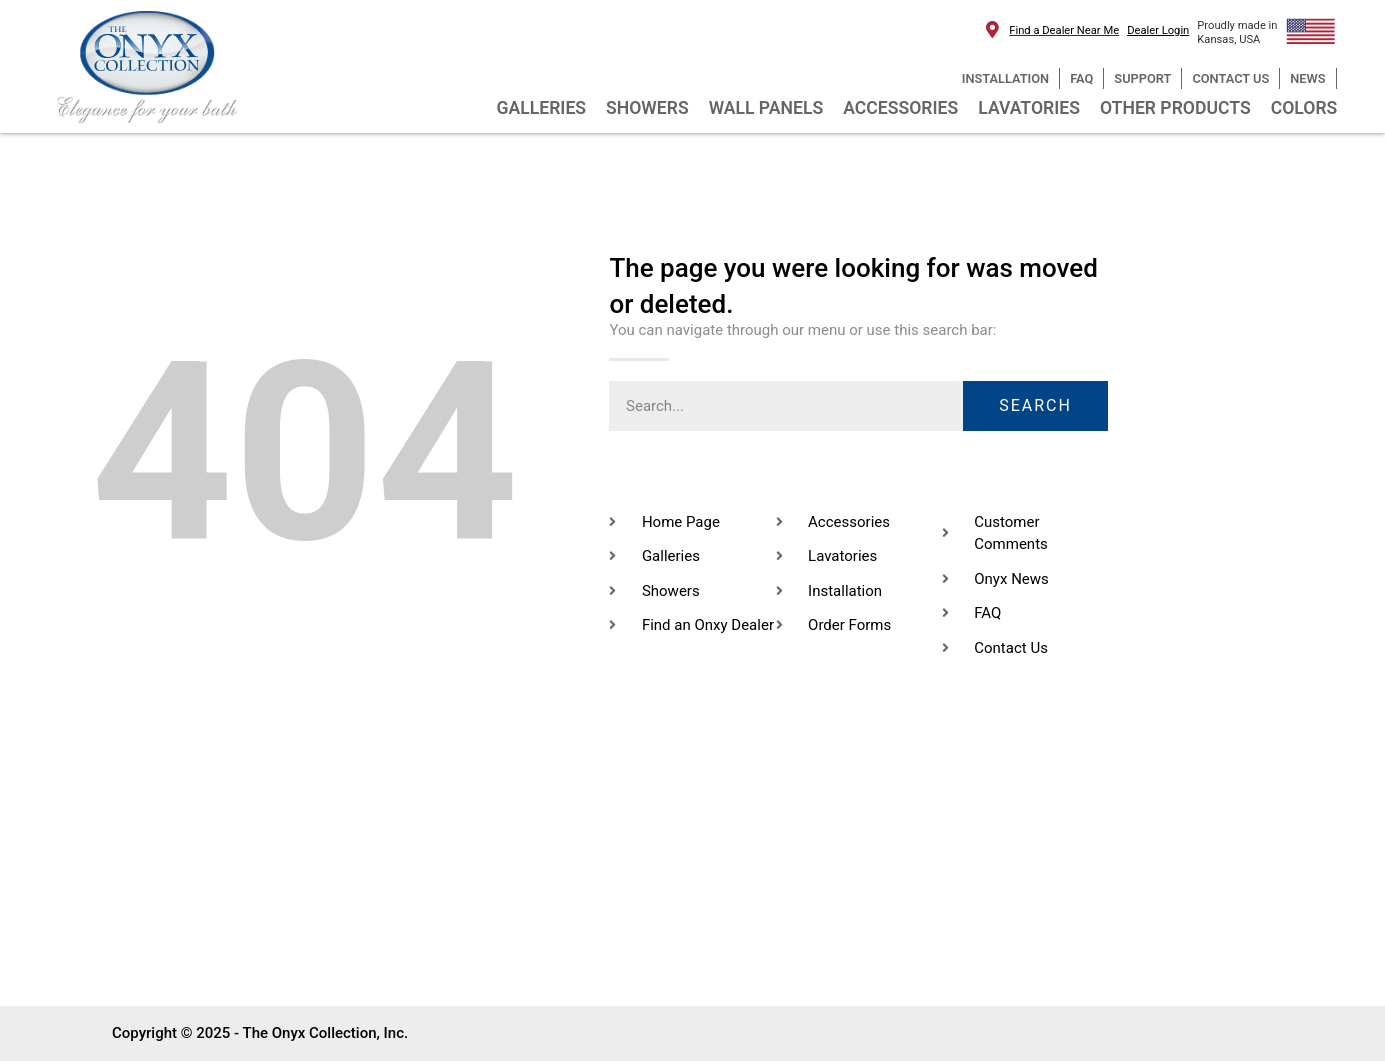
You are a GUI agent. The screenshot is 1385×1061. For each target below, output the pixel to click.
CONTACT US (1230, 78)
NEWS (1307, 78)
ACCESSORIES (900, 108)
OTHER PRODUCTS (1175, 108)
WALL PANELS (766, 108)
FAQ (1081, 78)
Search (1035, 405)
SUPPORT (1142, 78)
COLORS (1304, 108)
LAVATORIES (1029, 108)
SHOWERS (647, 108)
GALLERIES (541, 108)
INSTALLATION (1005, 78)
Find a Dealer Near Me (1064, 30)
